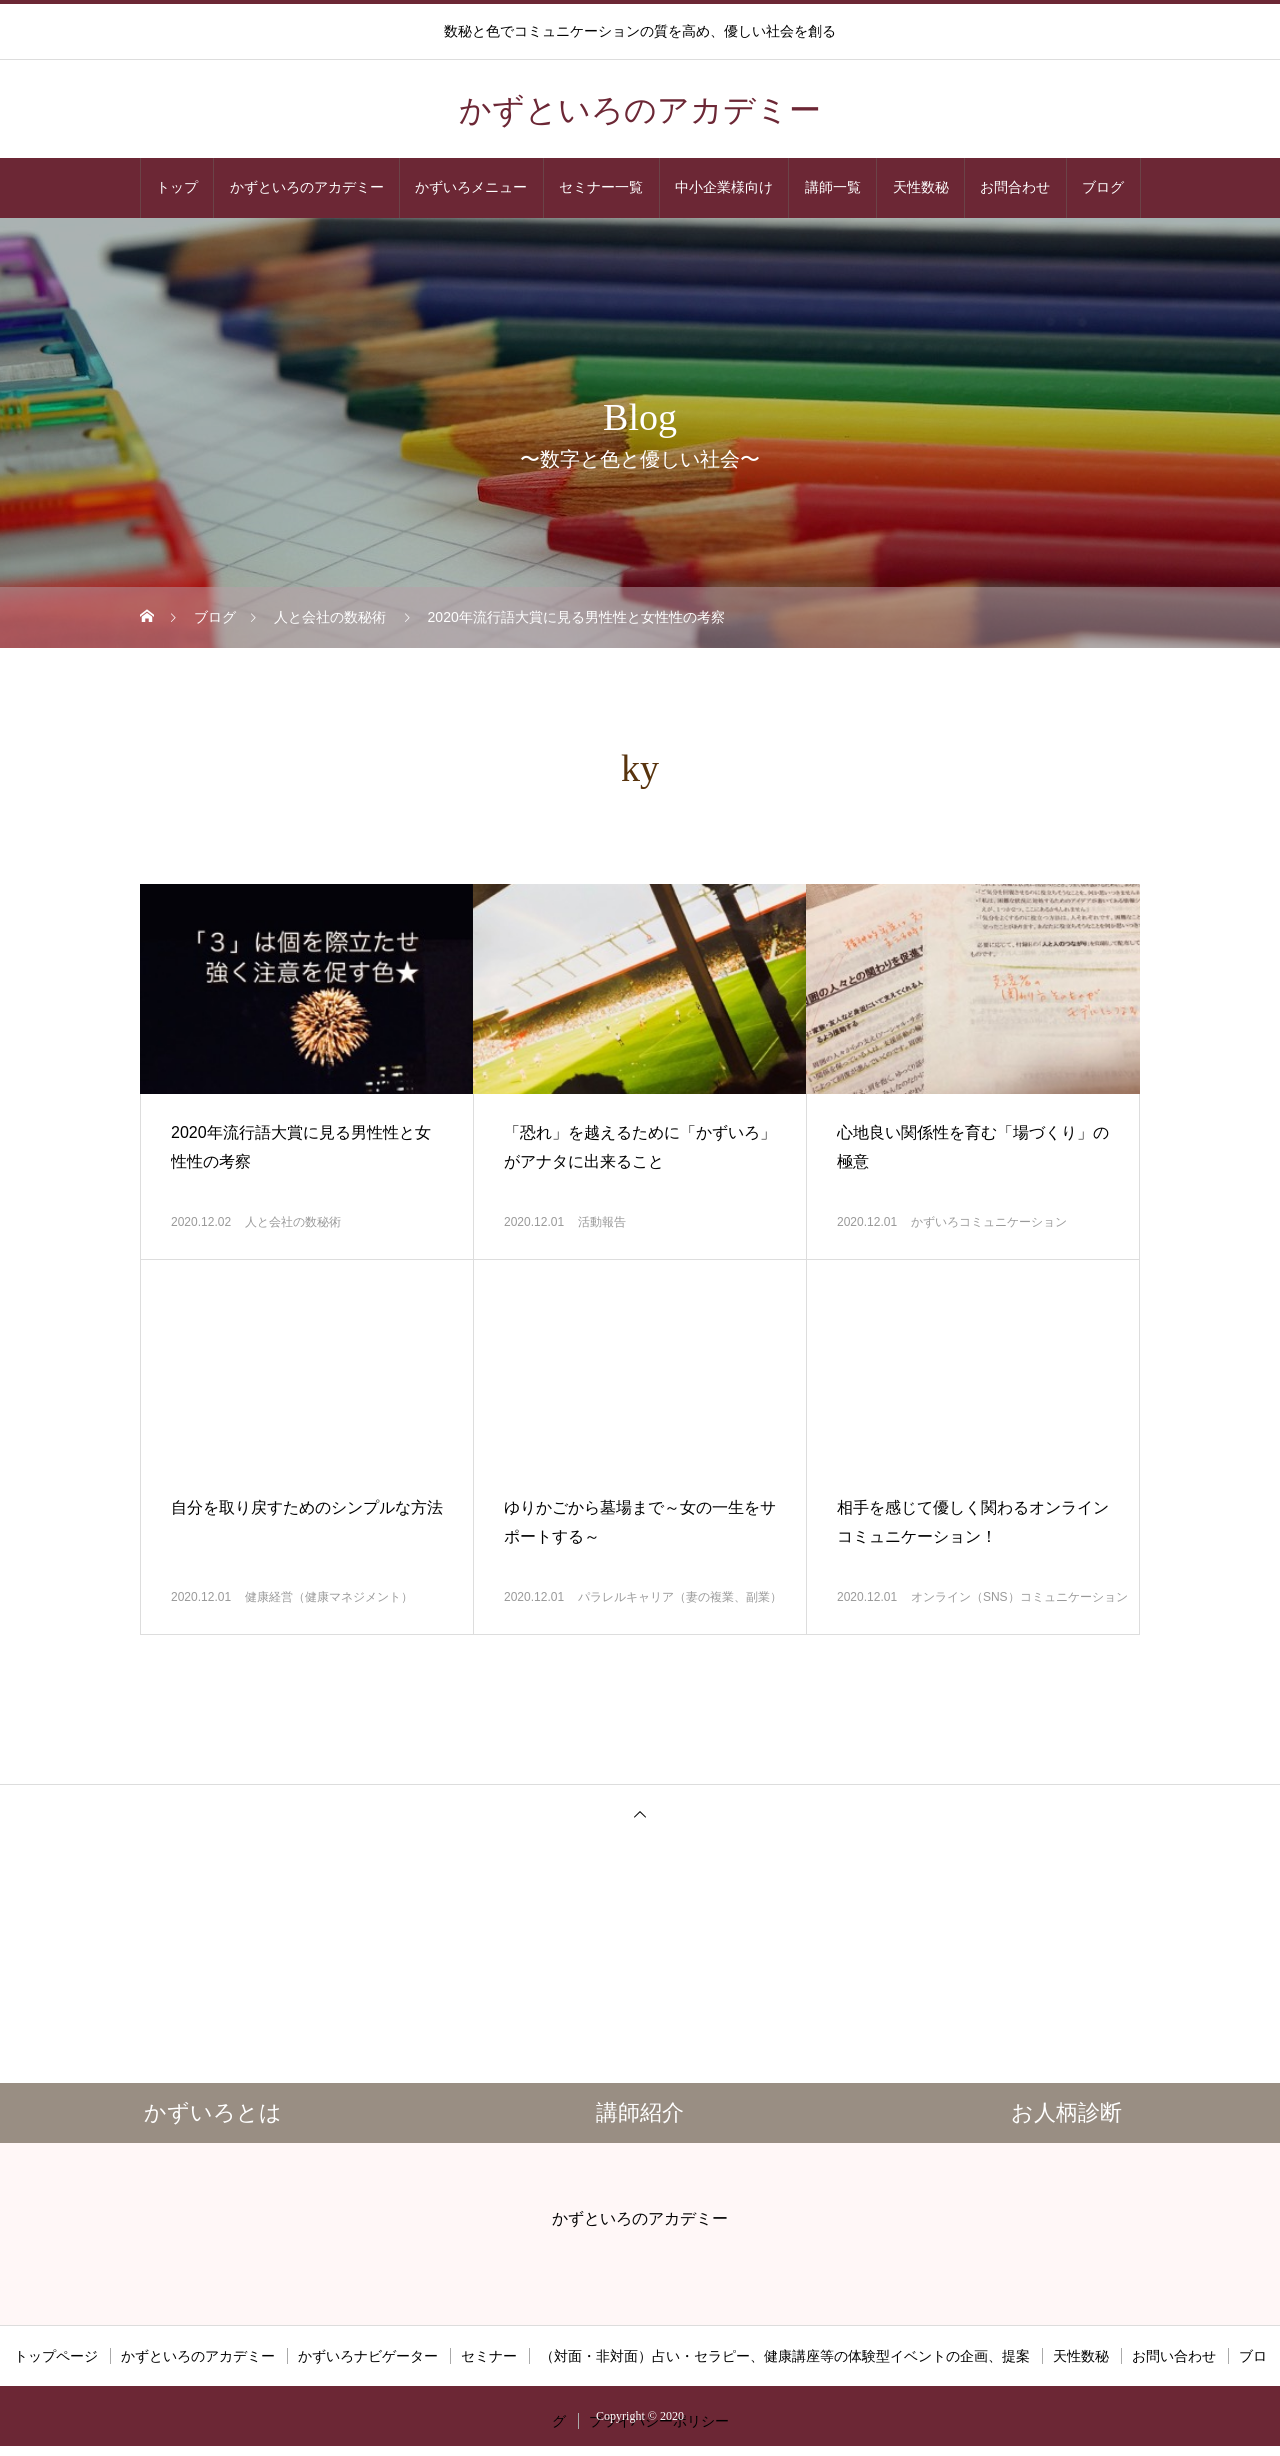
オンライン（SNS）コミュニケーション (1019, 1597)
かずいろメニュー (471, 187)
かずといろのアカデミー (307, 187)
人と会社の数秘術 (293, 1222)
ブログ (1103, 187)
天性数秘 (921, 187)
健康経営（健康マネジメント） (329, 1597)
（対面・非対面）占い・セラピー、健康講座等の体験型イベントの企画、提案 (785, 2356)
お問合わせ (1015, 187)
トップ (177, 187)
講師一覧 (833, 187)
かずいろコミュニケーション (989, 1222)
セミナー (489, 2356)
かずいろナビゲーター (368, 2356)
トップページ (56, 2356)
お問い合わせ (1174, 2356)
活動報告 (602, 1222)
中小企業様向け (724, 187)
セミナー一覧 (601, 187)
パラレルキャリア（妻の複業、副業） (680, 1597)
